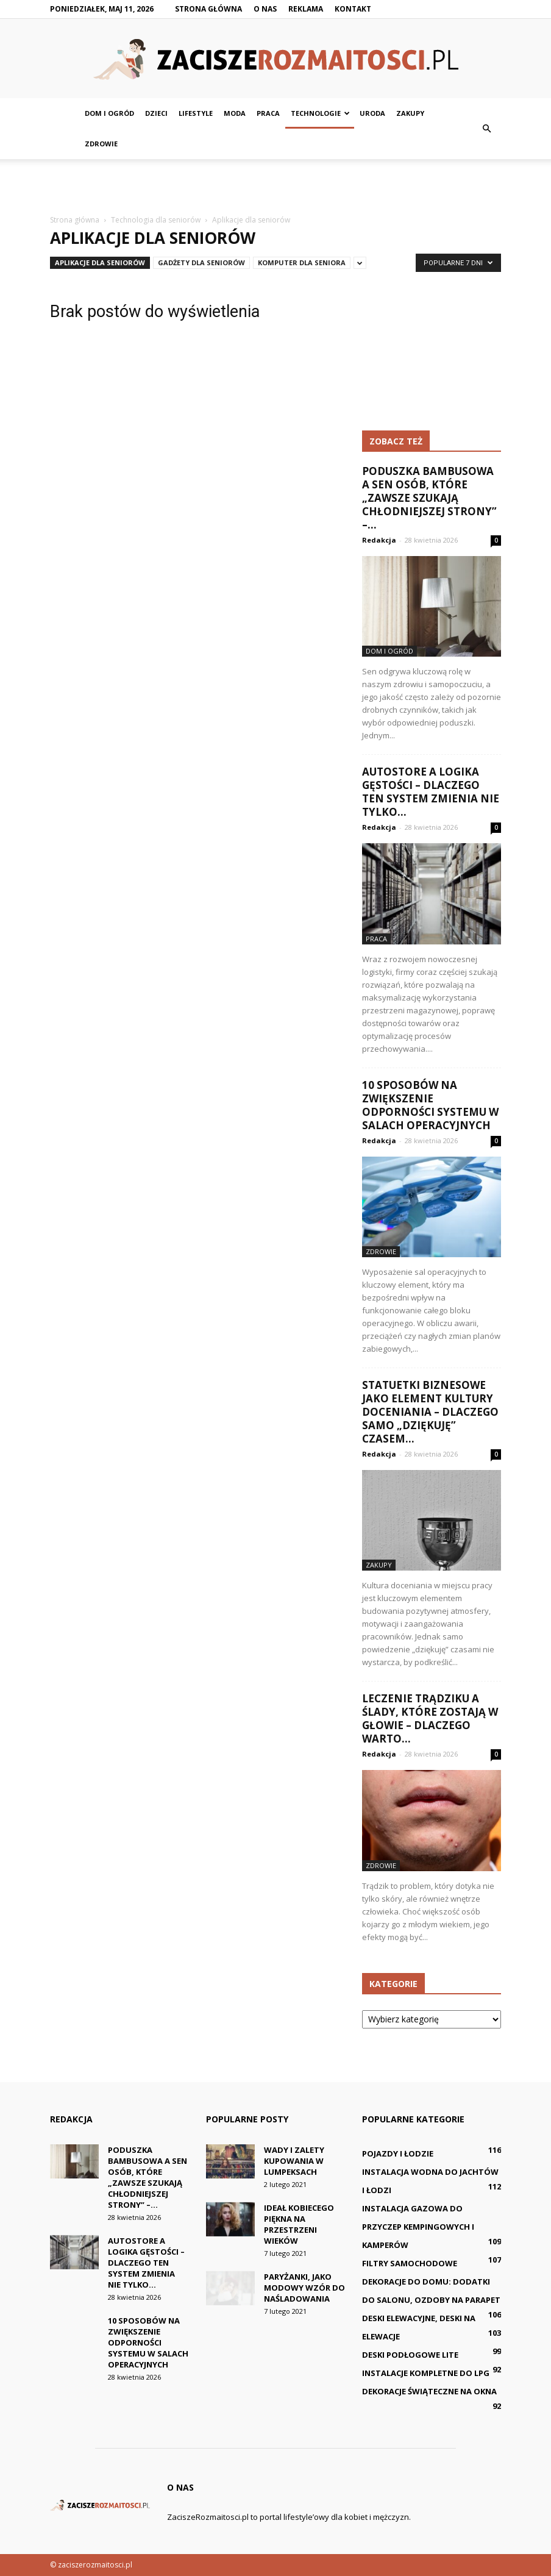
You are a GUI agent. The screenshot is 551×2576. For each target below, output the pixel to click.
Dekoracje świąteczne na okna (429, 2391)
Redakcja (379, 539)
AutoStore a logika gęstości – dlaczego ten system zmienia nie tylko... (430, 792)
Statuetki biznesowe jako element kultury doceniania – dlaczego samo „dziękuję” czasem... (430, 1412)
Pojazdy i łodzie (397, 2153)
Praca (268, 113)
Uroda (372, 113)
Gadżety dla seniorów (201, 262)
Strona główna (208, 9)
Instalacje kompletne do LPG (425, 2372)
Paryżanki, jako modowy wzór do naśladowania (304, 2287)
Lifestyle (196, 113)
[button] (486, 128)
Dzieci (156, 113)
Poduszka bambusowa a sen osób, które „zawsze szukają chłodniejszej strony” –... (429, 498)
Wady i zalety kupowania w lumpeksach (294, 2160)
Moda (235, 113)
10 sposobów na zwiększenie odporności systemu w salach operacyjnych (430, 1105)
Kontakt (353, 9)
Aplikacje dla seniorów (100, 262)
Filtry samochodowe (409, 2263)
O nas (265, 9)
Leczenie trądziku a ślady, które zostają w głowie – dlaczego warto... (430, 1718)
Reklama (305, 9)
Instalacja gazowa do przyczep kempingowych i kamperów (418, 2226)
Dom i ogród (109, 113)
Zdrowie (101, 143)
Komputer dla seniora (302, 262)
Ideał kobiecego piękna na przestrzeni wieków (299, 2224)
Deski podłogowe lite (410, 2354)
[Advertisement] (275, 186)
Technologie (320, 113)
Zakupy (410, 113)
